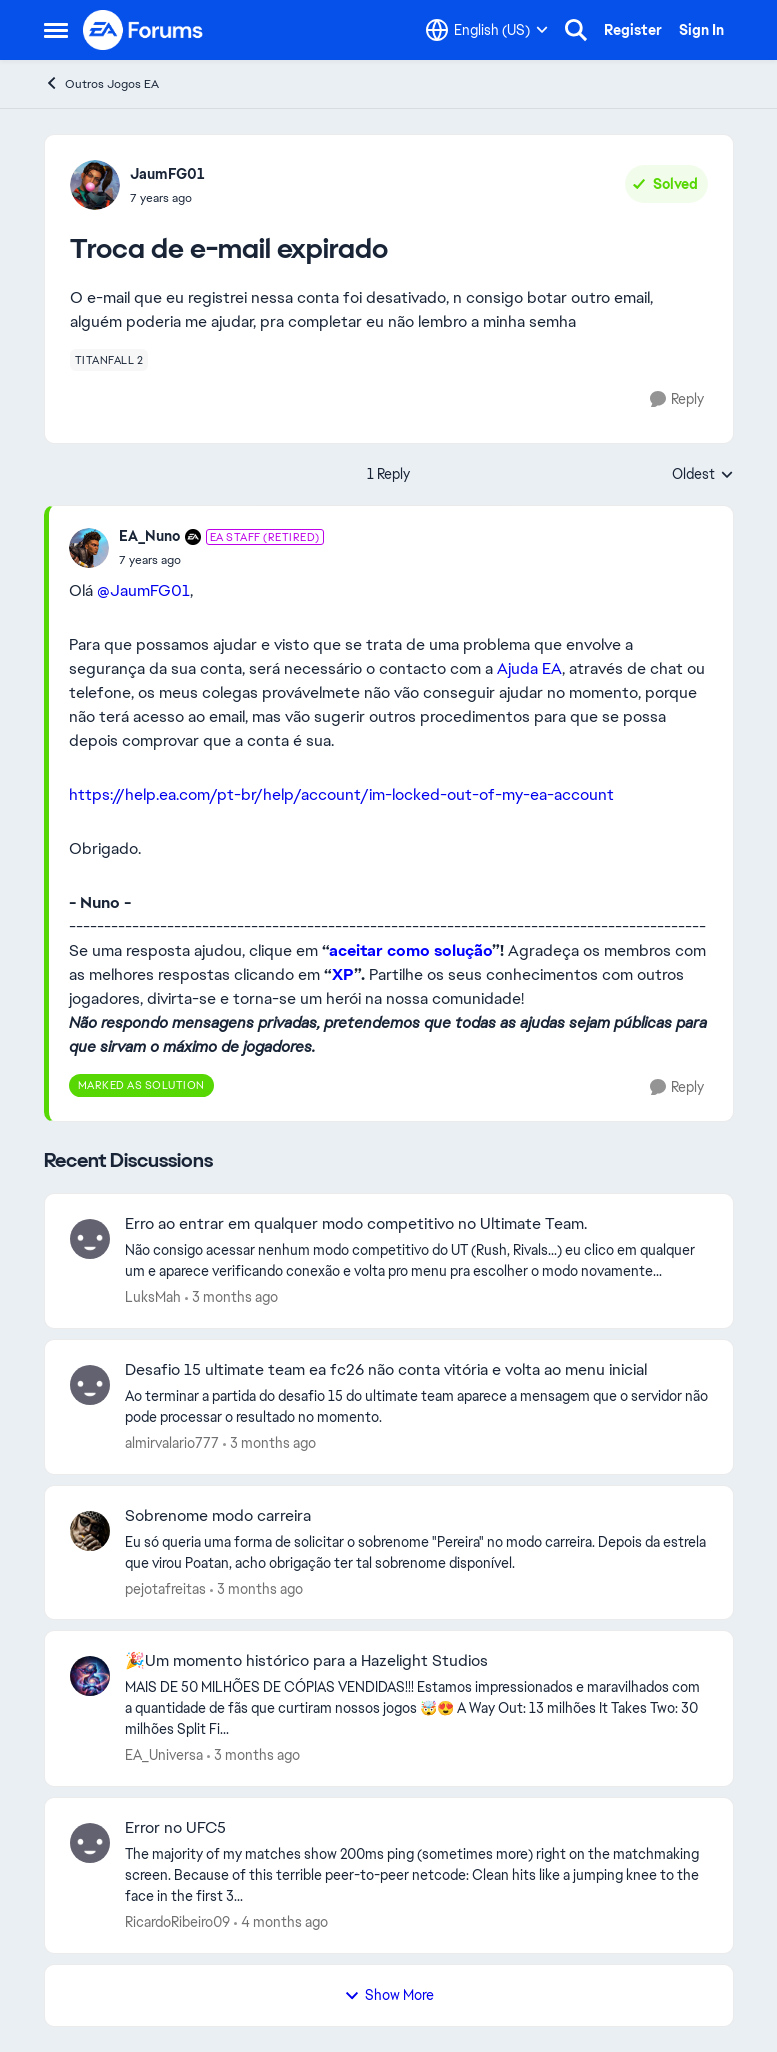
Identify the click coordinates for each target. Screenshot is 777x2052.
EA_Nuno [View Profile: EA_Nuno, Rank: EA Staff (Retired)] (149, 536)
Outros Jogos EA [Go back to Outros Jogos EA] (101, 83)
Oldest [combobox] (703, 475)
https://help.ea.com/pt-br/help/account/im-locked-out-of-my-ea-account (341, 794)
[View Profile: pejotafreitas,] (90, 1531)
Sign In (701, 30)
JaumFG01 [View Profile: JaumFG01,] (167, 174)
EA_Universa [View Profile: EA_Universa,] (164, 1755)
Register (633, 30)
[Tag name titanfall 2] (109, 360)
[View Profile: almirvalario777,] (90, 1385)
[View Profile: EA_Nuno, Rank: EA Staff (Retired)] (89, 548)
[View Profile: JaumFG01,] (95, 185)
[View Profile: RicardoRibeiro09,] (90, 1843)
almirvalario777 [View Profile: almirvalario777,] (172, 1443)
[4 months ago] (281, 1922)
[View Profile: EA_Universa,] (90, 1676)
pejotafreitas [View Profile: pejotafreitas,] (165, 1588)
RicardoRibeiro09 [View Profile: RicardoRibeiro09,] (177, 1922)
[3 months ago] (231, 1297)
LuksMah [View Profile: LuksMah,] (153, 1297)
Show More (389, 1995)
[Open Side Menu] (56, 30)
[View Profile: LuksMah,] (90, 1239)
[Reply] (677, 399)
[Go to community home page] (144, 30)
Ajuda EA (529, 668)
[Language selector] (487, 30)
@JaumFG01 (143, 590)
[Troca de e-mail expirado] (221, 560)
